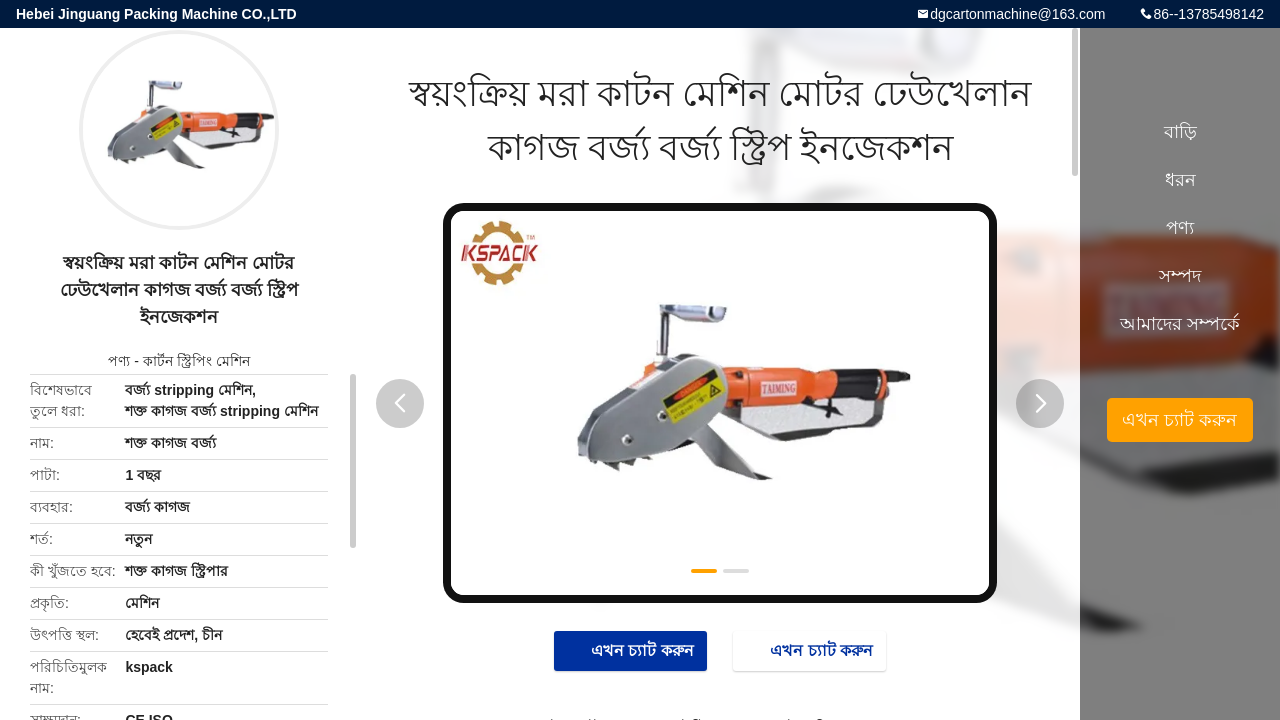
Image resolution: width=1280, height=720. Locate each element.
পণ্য (119, 361)
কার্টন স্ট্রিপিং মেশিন (196, 361)
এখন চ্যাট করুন (632, 650)
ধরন (1180, 180)
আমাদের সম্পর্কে (1180, 324)
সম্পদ (1180, 276)
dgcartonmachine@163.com (1017, 14)
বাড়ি (1180, 132)
